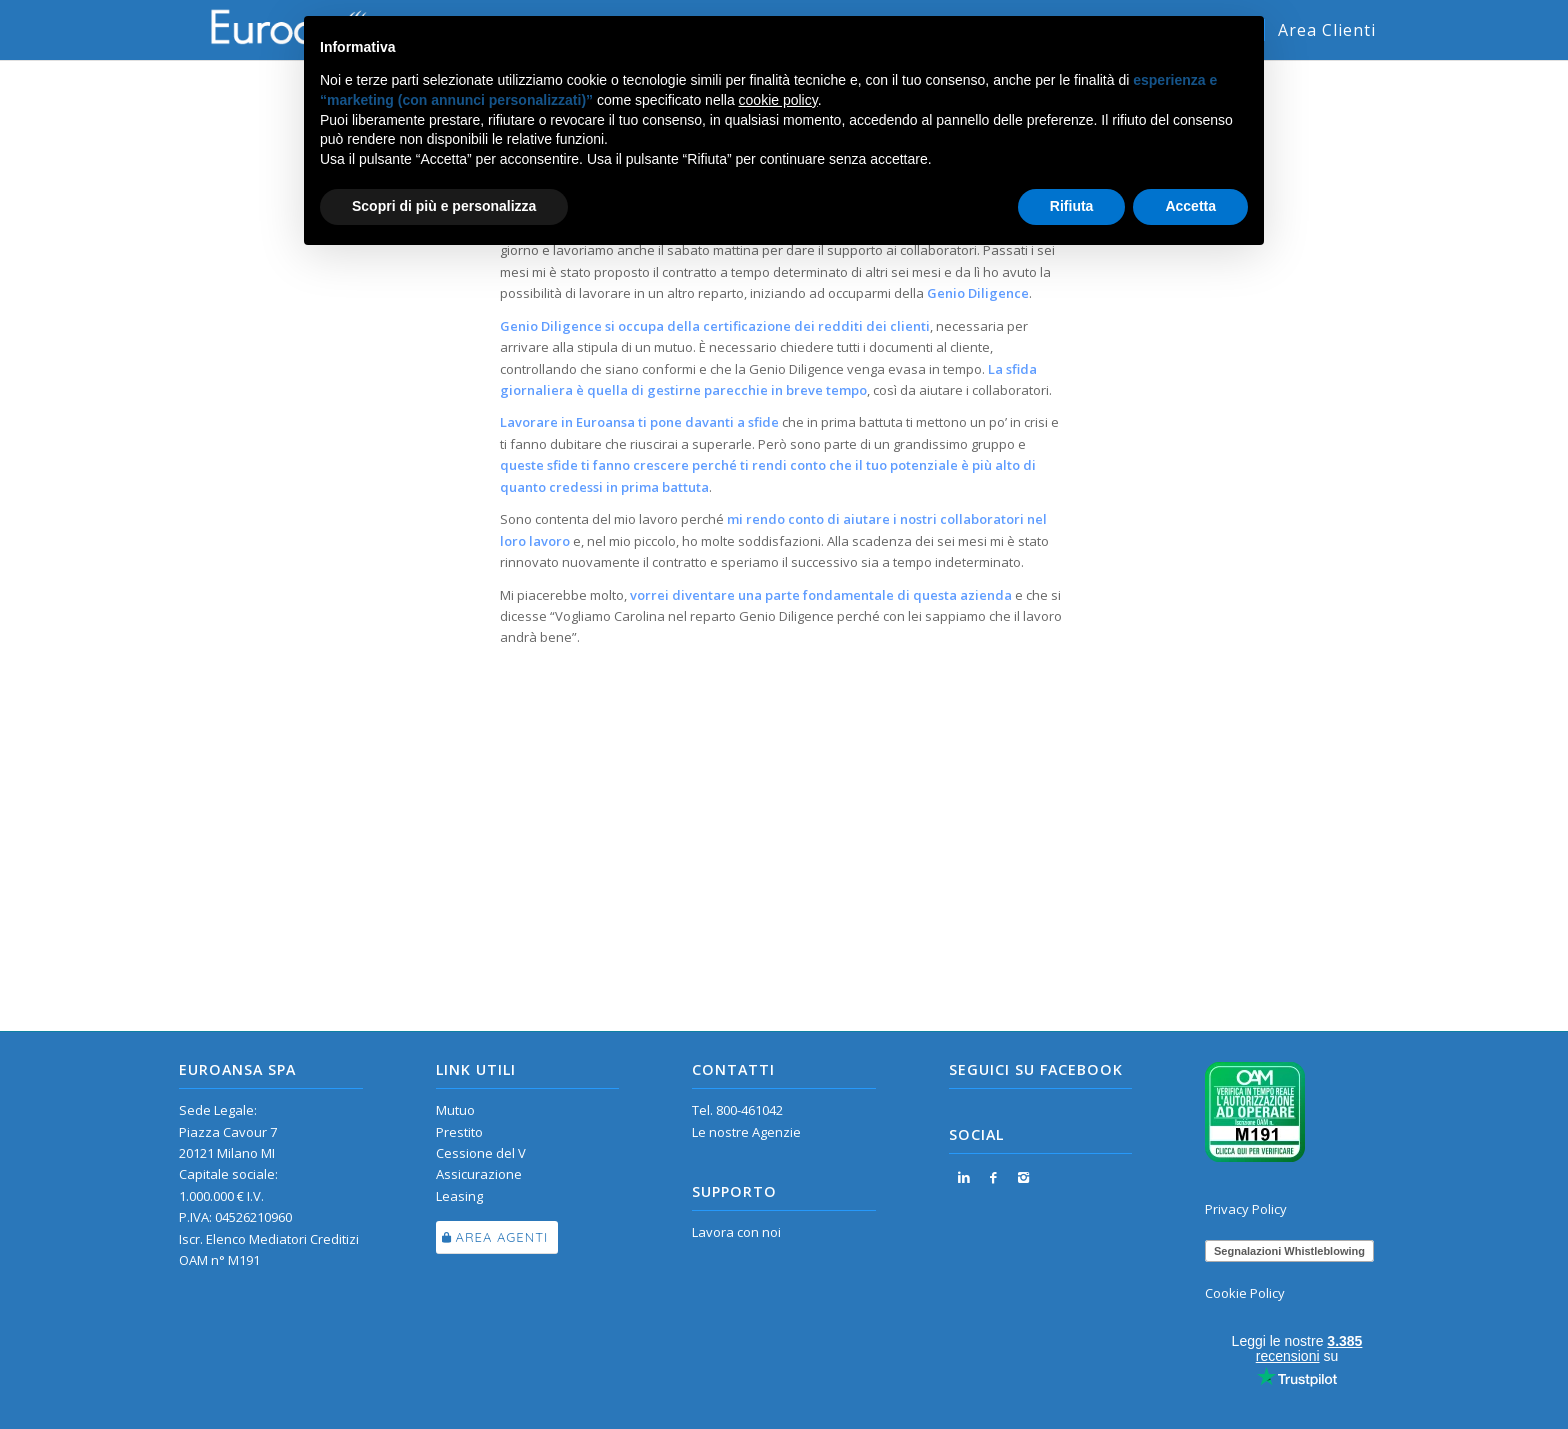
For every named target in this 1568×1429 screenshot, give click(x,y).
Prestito (459, 1132)
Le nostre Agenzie (746, 1132)
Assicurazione (479, 1174)
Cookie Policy (1245, 1293)
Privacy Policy (1246, 1209)
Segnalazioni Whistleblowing (1289, 1251)
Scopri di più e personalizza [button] (444, 206)
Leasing (459, 1196)
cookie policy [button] (778, 100)
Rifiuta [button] (1072, 206)
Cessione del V (481, 1153)
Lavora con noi (736, 1232)
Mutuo (455, 1110)
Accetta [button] (1190, 206)
